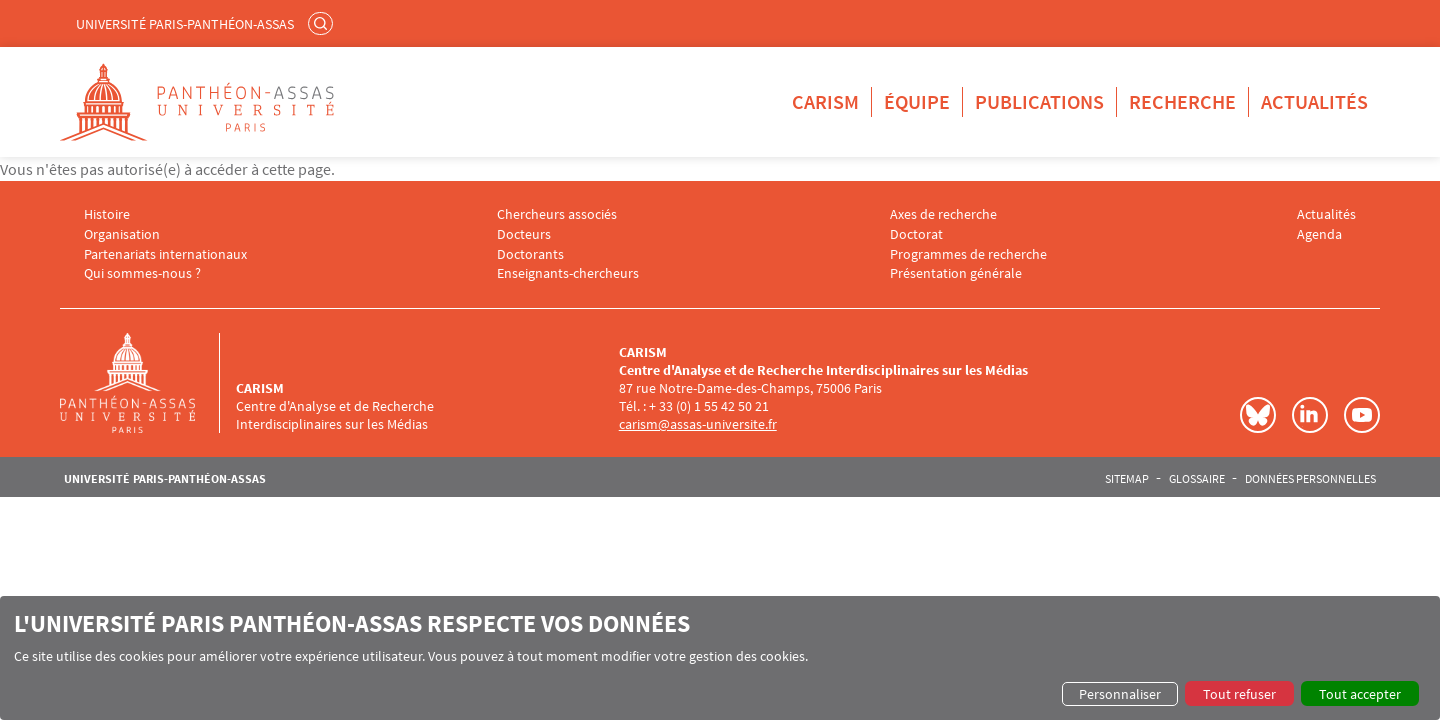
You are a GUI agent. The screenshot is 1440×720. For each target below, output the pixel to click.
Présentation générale (956, 273)
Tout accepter (1360, 694)
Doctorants (530, 254)
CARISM (825, 101)
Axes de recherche (943, 214)
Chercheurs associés (557, 214)
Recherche (1182, 101)
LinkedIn (1310, 415)
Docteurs (524, 234)
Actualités (1314, 101)
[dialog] (720, 658)
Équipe (917, 101)
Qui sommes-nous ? (142, 273)
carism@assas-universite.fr (698, 424)
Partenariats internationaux (165, 254)
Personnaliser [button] (1120, 694)
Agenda (1319, 234)
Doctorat (916, 234)
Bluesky (1258, 415)
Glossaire (1197, 479)
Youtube (1362, 415)
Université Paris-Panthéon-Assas (185, 24)
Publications (1039, 101)
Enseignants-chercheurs (568, 273)
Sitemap (1127, 479)
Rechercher (323, 23)
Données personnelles (1310, 479)
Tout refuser (1239, 694)
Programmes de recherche (968, 254)
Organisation (122, 234)
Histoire (107, 214)
